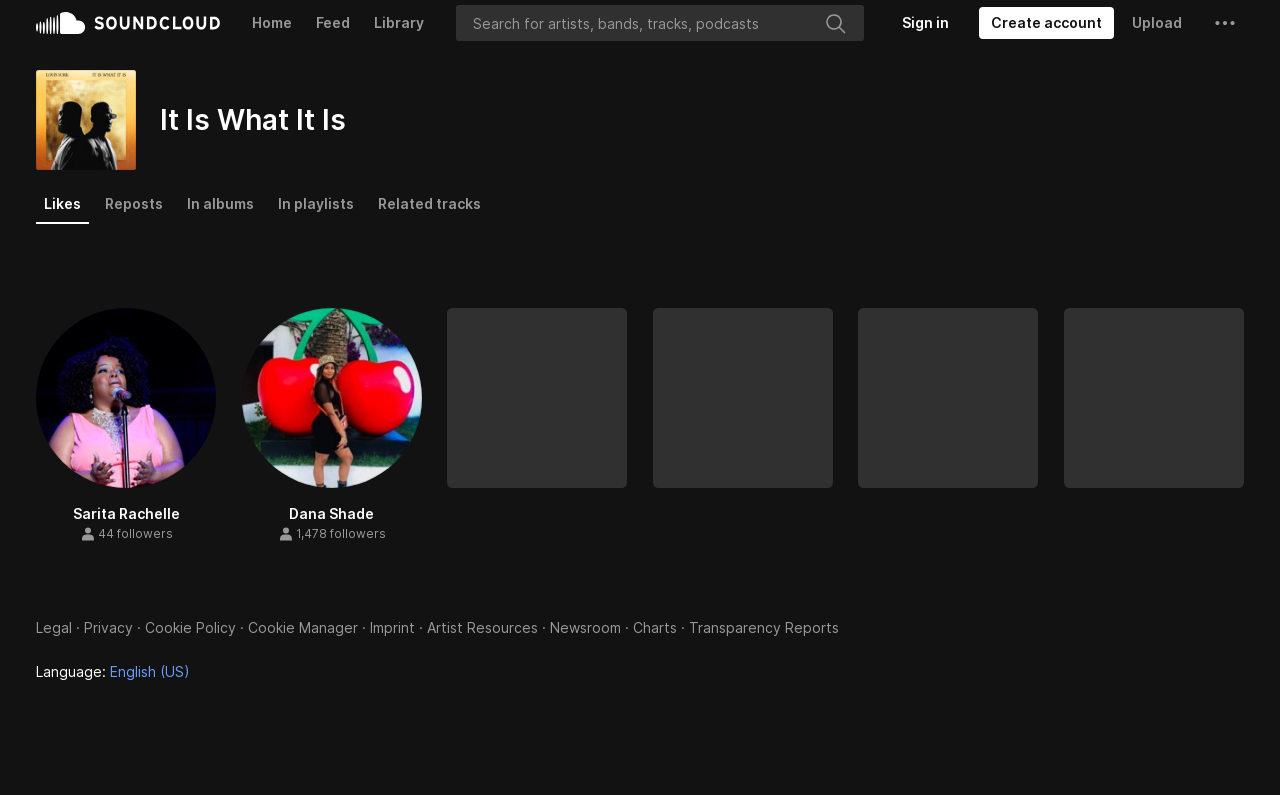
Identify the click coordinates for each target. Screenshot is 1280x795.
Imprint (392, 627)
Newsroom (585, 627)
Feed (333, 22)
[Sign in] (925, 23)
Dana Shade (331, 513)
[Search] (660, 23)
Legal (54, 627)
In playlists (316, 203)
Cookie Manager (303, 627)
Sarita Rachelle (126, 513)
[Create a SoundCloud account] (1046, 23)
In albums (220, 203)
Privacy (108, 627)
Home (272, 22)
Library (399, 22)
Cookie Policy (190, 627)
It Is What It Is (253, 120)
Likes (62, 203)
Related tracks (429, 203)
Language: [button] (113, 671)
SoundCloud (128, 23)
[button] (1225, 23)
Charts (655, 627)
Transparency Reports (764, 627)
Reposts (134, 203)
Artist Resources (482, 627)
